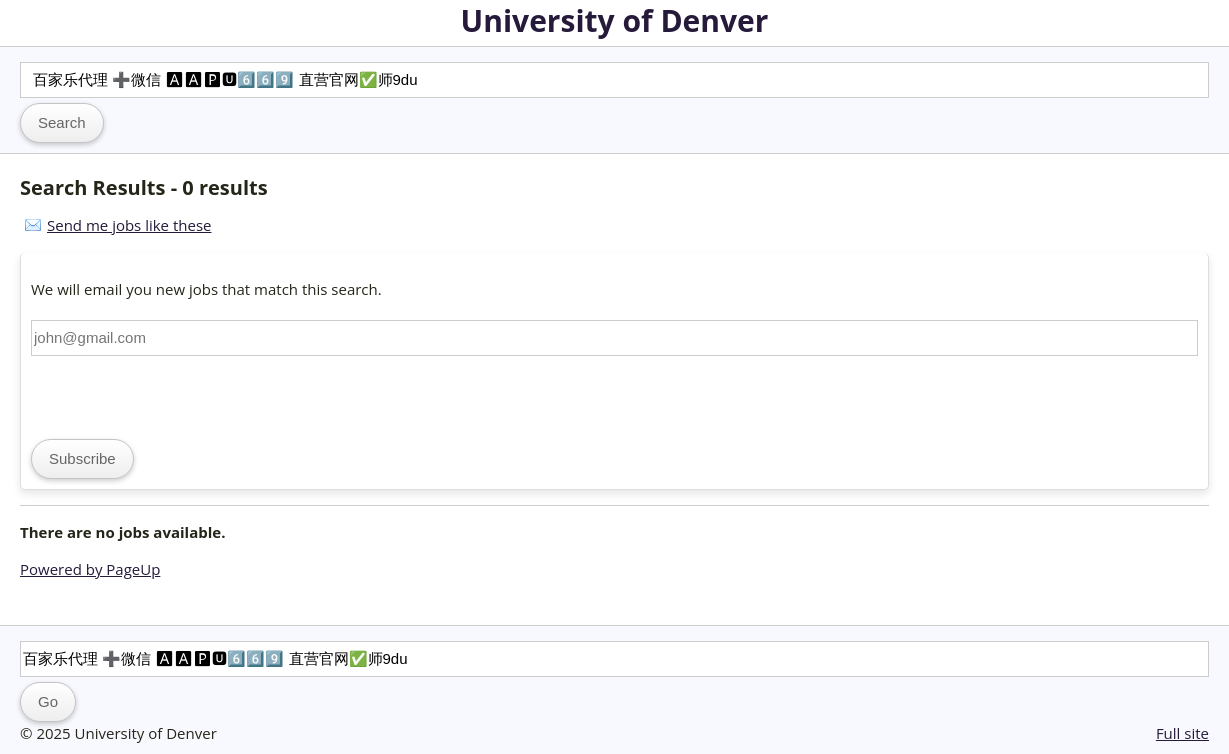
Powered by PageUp (90, 569)
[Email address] (614, 338)
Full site (1182, 733)
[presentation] (183, 395)
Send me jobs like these (129, 225)
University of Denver (615, 20)
